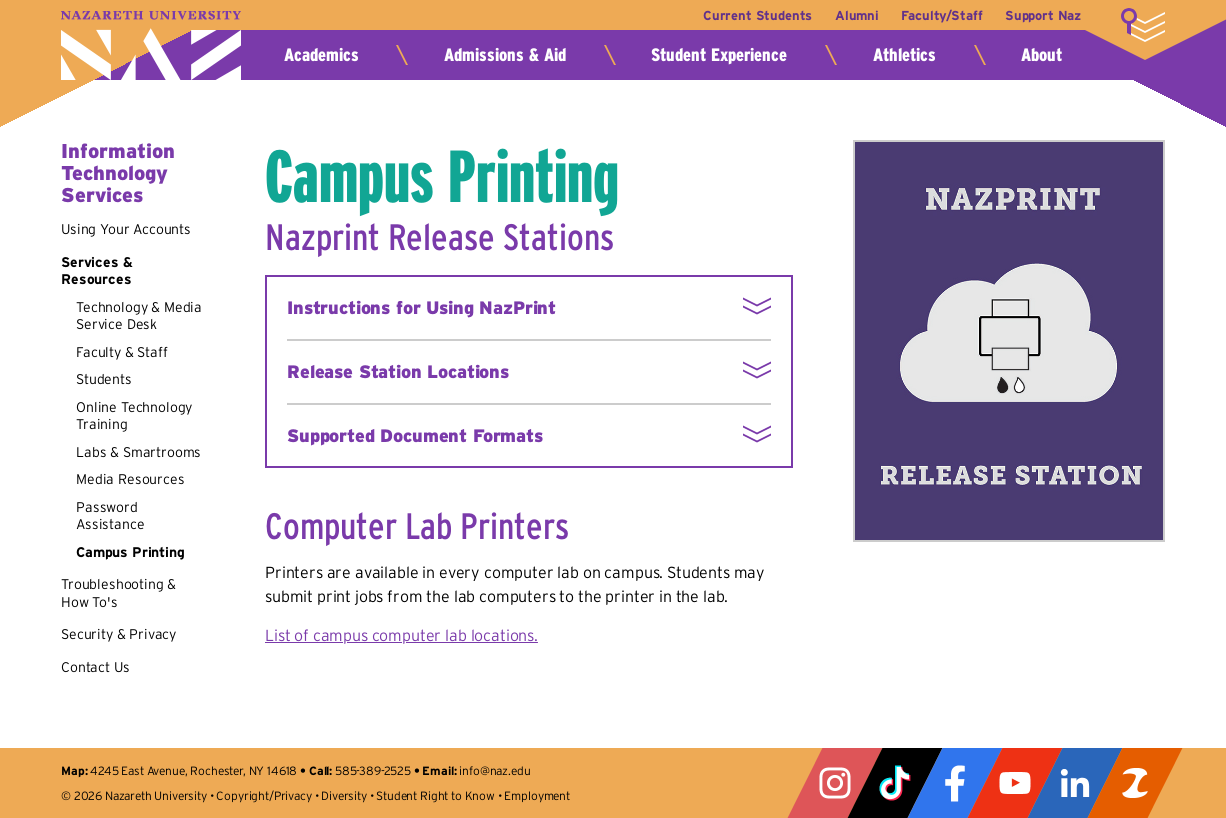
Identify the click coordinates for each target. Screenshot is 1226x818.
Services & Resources (96, 271)
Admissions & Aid (505, 55)
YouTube (1015, 783)
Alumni (850, 15)
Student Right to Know (435, 795)
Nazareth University (151, 45)
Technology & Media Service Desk (139, 316)
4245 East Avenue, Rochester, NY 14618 (193, 770)
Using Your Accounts (126, 229)
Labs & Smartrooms (138, 452)
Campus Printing (130, 552)
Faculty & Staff (122, 352)
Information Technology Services (118, 173)
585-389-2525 (373, 770)
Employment (536, 795)
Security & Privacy (118, 634)
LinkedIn (1075, 783)
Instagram (835, 783)
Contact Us (95, 667)
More (1143, 25)
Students (104, 379)
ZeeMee (1135, 783)
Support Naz (1043, 15)
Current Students (746, 15)
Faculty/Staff (938, 15)
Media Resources (130, 479)
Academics (321, 55)
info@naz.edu (494, 770)
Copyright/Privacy (263, 795)
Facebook (955, 783)
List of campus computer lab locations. (401, 635)
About (1041, 55)
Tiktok (895, 783)
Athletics (904, 55)
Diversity (344, 795)
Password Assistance (110, 516)
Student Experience (719, 55)
